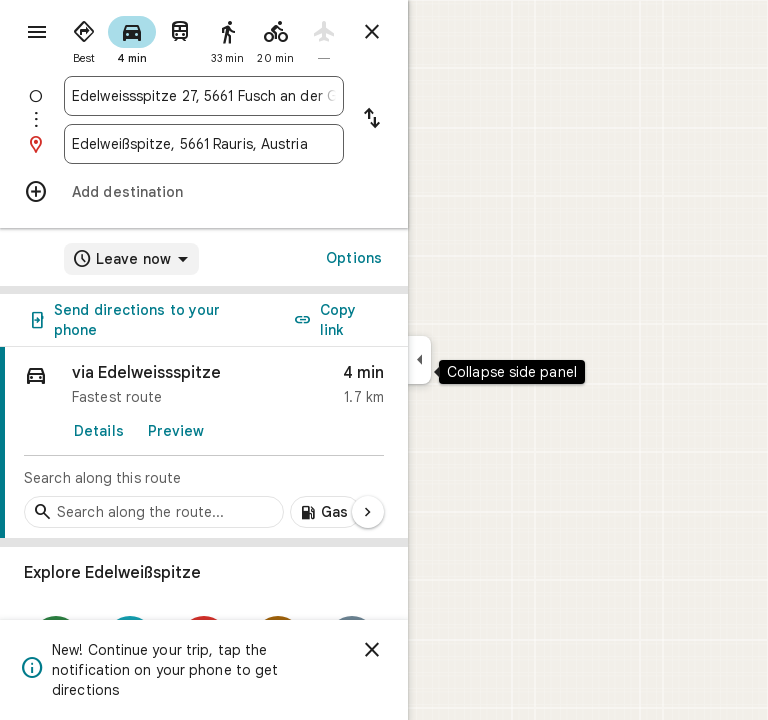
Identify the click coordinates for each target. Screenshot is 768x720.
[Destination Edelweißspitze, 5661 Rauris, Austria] (204, 144)
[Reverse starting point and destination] (372, 120)
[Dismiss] (372, 650)
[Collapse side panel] (419, 360)
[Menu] (37, 32)
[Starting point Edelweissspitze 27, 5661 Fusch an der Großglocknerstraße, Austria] (204, 96)
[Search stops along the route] (154, 512)
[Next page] (368, 512)
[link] (204, 443)
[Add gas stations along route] (325, 512)
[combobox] (204, 96)
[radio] (84, 38)
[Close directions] (372, 32)
